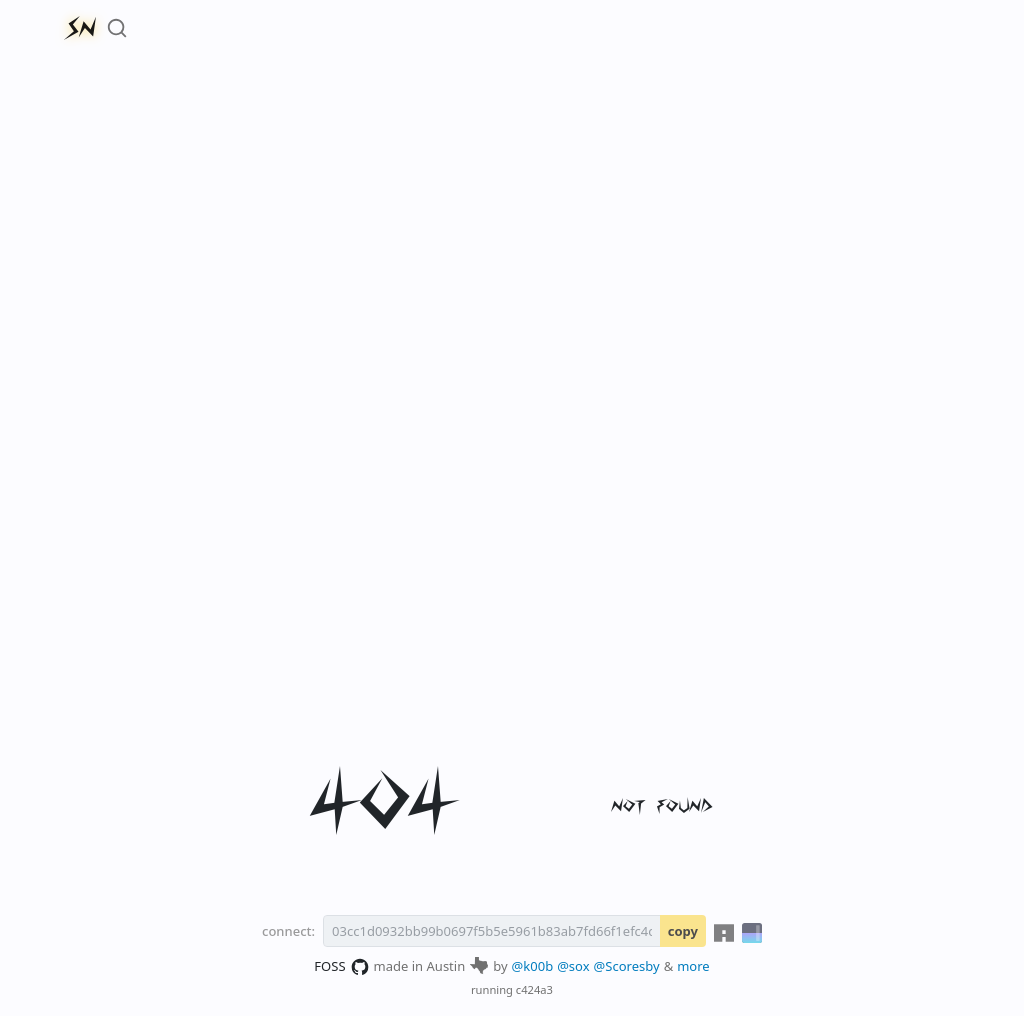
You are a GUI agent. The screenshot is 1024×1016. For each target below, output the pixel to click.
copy (683, 931)
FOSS (341, 967)
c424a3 (534, 989)
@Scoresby (627, 966)
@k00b (533, 966)
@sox (573, 966)
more (693, 966)
